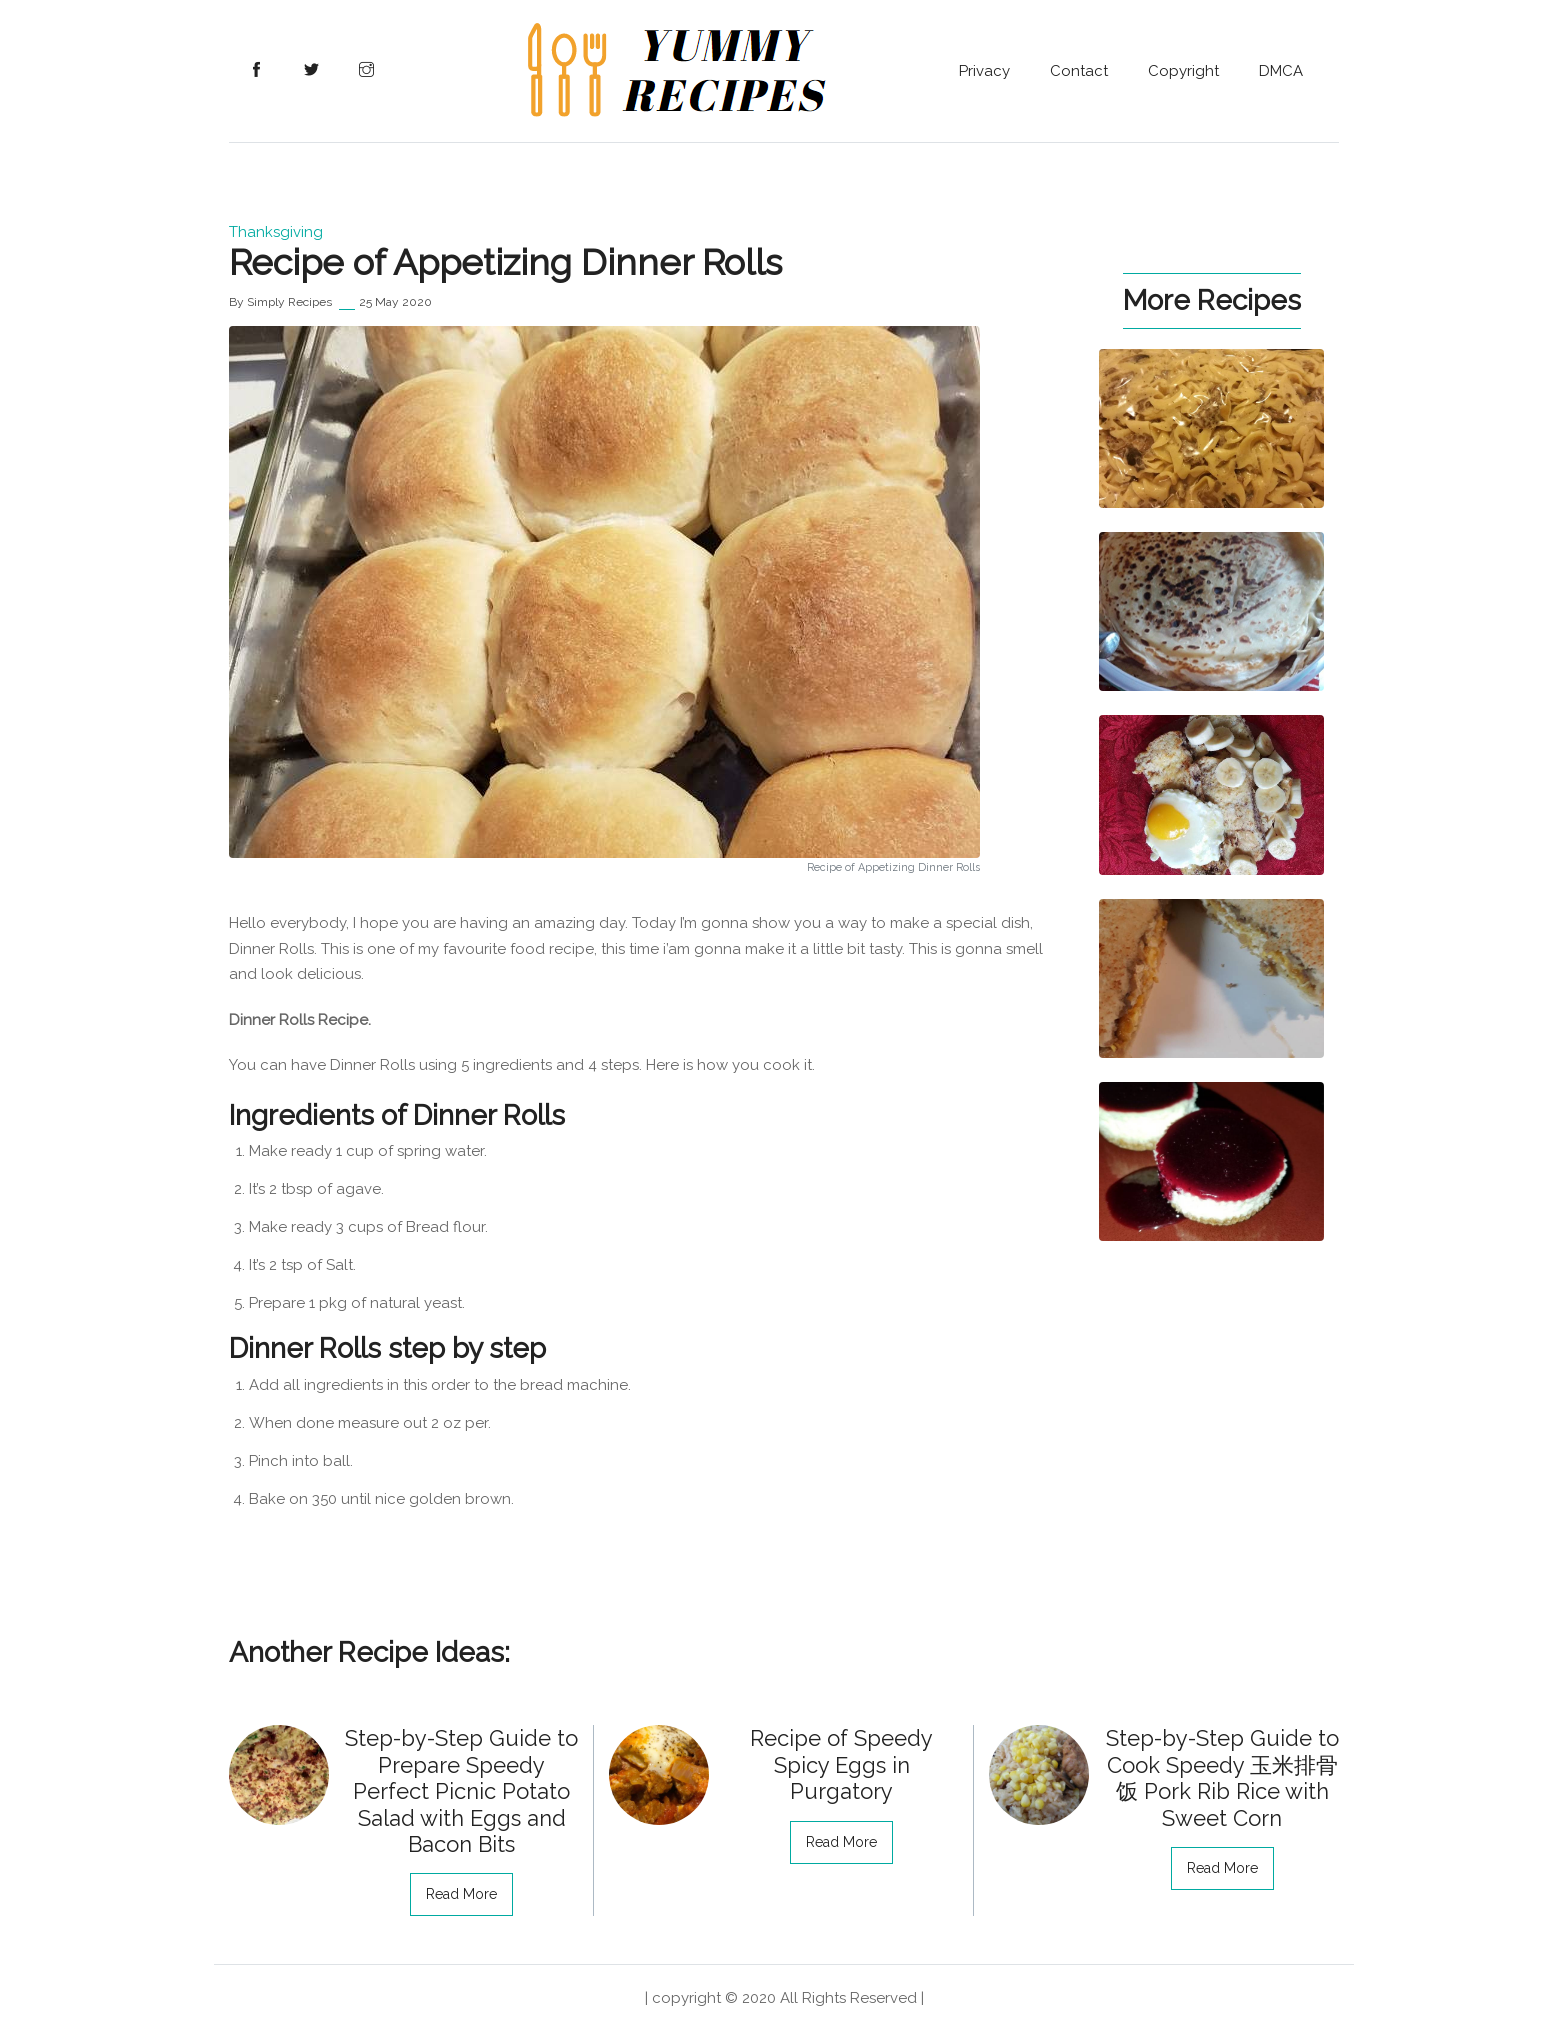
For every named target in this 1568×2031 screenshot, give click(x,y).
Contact (1079, 71)
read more (461, 1894)
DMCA (1281, 71)
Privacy (984, 71)
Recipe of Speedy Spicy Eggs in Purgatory (841, 1764)
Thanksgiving (276, 232)
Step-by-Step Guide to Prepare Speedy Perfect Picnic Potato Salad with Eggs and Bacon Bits (461, 1791)
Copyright (1183, 71)
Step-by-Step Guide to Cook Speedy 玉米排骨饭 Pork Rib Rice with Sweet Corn (1222, 1777)
